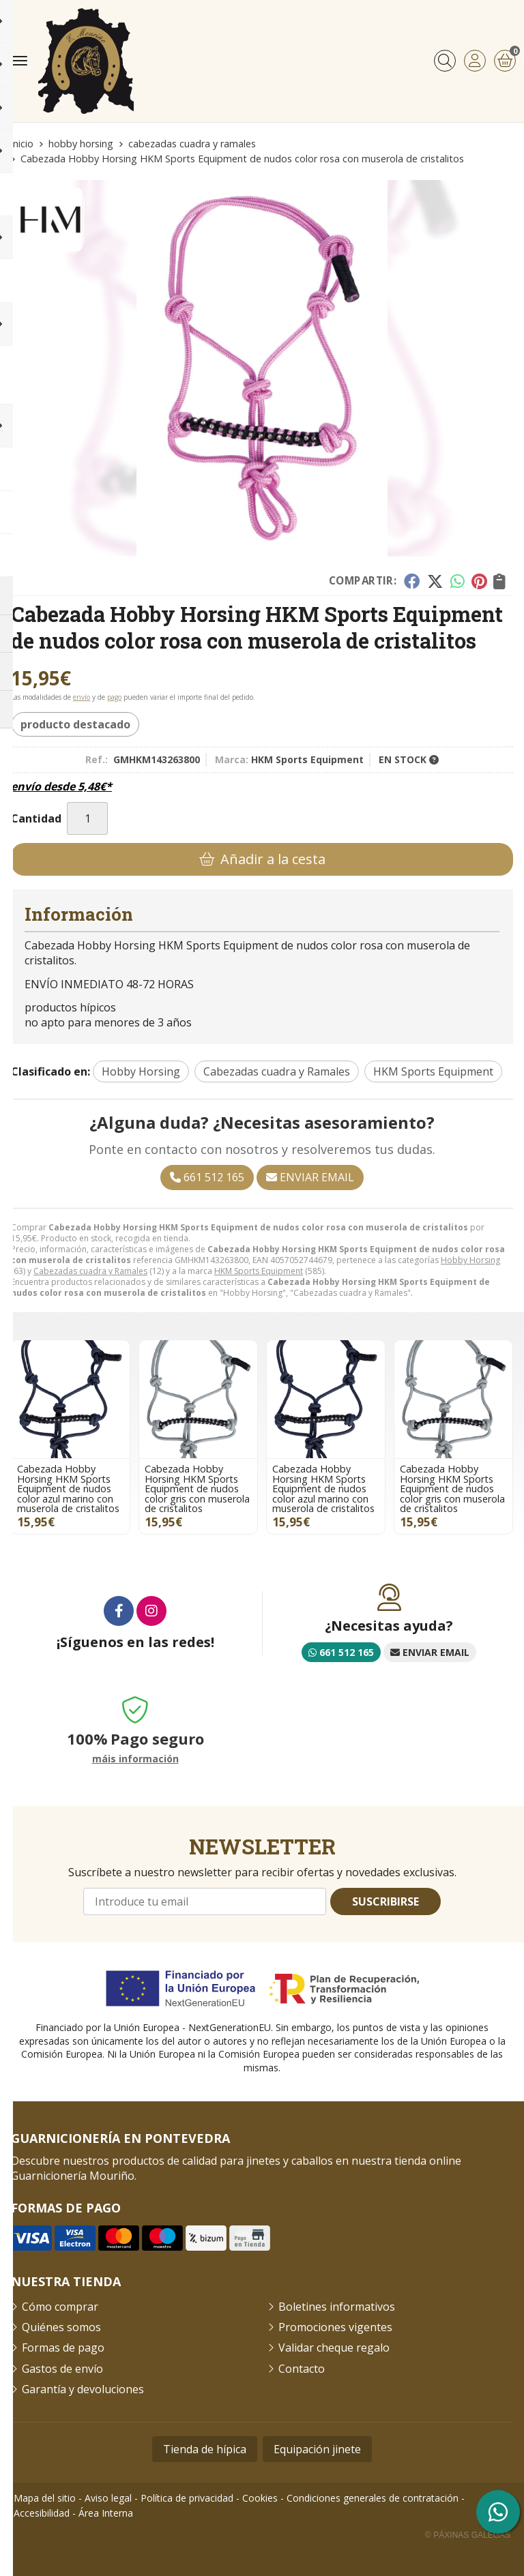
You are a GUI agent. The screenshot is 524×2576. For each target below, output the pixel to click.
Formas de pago (63, 2347)
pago (114, 697)
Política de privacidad (187, 2497)
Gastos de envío (62, 2368)
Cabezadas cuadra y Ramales (90, 1271)
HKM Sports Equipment (258, 1271)
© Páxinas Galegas (467, 2535)
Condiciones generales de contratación (372, 2497)
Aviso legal (108, 2497)
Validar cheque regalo (334, 2347)
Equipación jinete (317, 2449)
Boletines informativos (336, 2306)
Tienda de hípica (204, 2449)
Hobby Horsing (470, 1260)
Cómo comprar (60, 2306)
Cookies (260, 2497)
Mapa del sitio (45, 2497)
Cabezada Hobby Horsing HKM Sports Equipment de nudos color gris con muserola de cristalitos (197, 1488)
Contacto (301, 2368)
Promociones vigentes (335, 2327)
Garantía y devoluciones (83, 2389)
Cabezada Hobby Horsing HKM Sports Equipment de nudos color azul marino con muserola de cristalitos (68, 1488)
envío (81, 697)
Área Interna (105, 2512)
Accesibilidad (42, 2512)
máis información (135, 1759)
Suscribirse (385, 1901)
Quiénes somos (61, 2327)
